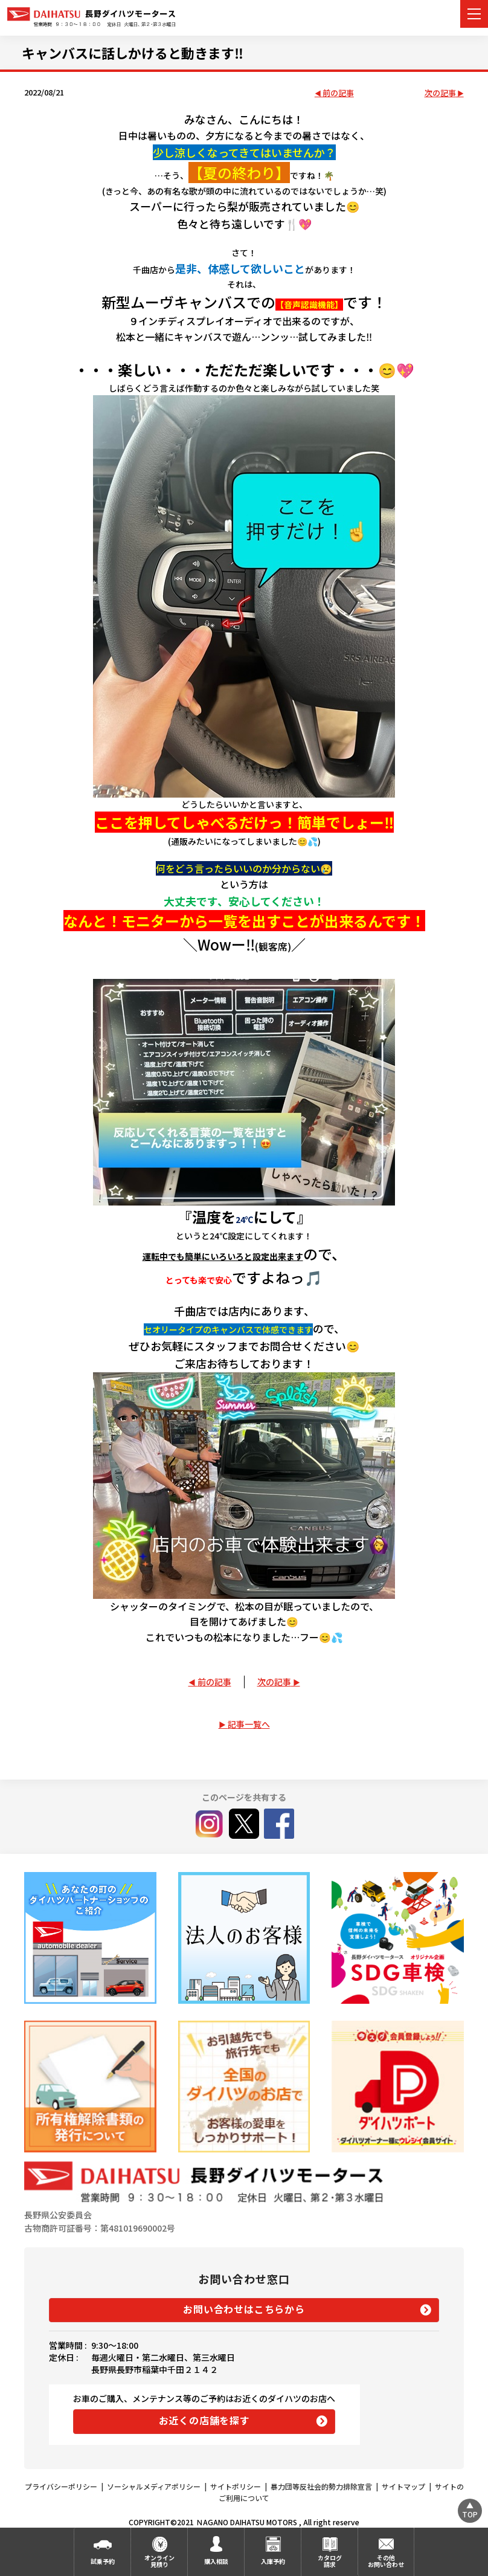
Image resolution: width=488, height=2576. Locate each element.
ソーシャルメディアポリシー (154, 2486)
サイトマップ (403, 2486)
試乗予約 (103, 2561)
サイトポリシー (235, 2486)
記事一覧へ (249, 1724)
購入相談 (216, 2561)
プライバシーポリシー (61, 2486)
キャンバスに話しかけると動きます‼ (132, 52)
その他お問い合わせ (386, 2561)
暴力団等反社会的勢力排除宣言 (321, 2486)
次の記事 (440, 93)
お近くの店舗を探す (204, 2420)
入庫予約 (273, 2561)
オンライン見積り (159, 2561)
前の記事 (338, 93)
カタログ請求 (330, 2561)
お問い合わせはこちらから (244, 2309)
